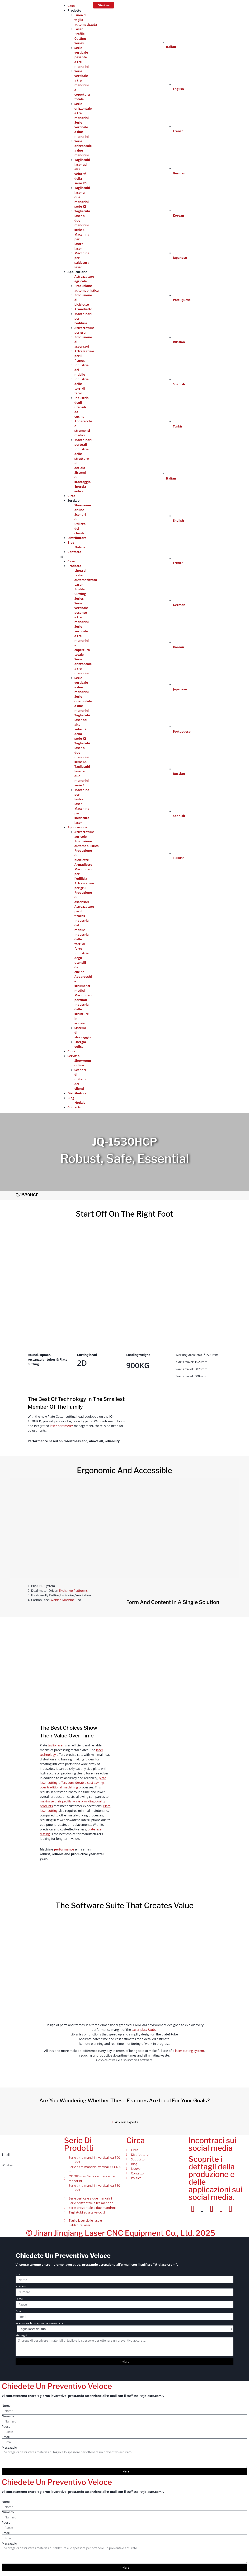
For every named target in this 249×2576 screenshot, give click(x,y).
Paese (19, 2299)
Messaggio (22, 2336)
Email (19, 2311)
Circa (71, 496)
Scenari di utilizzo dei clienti (80, 523)
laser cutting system (189, 2051)
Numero (21, 2286)
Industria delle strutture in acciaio (81, 458)
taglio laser (56, 1745)
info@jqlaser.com (23, 2154)
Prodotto (74, 10)
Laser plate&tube (144, 2030)
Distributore (76, 538)
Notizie (79, 547)
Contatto (74, 552)
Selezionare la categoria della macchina (39, 2324)
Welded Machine (62, 1600)
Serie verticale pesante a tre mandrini (81, 57)
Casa (71, 6)
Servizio (73, 500)
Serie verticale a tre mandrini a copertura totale (82, 85)
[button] (74, 556)
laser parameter (61, 1426)
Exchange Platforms (73, 1590)
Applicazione (77, 272)
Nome (19, 2274)
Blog (70, 542)
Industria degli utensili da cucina (81, 407)
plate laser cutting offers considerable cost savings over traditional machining (73, 1782)
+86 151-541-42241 (32, 2165)
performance (64, 1849)
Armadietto (83, 309)
